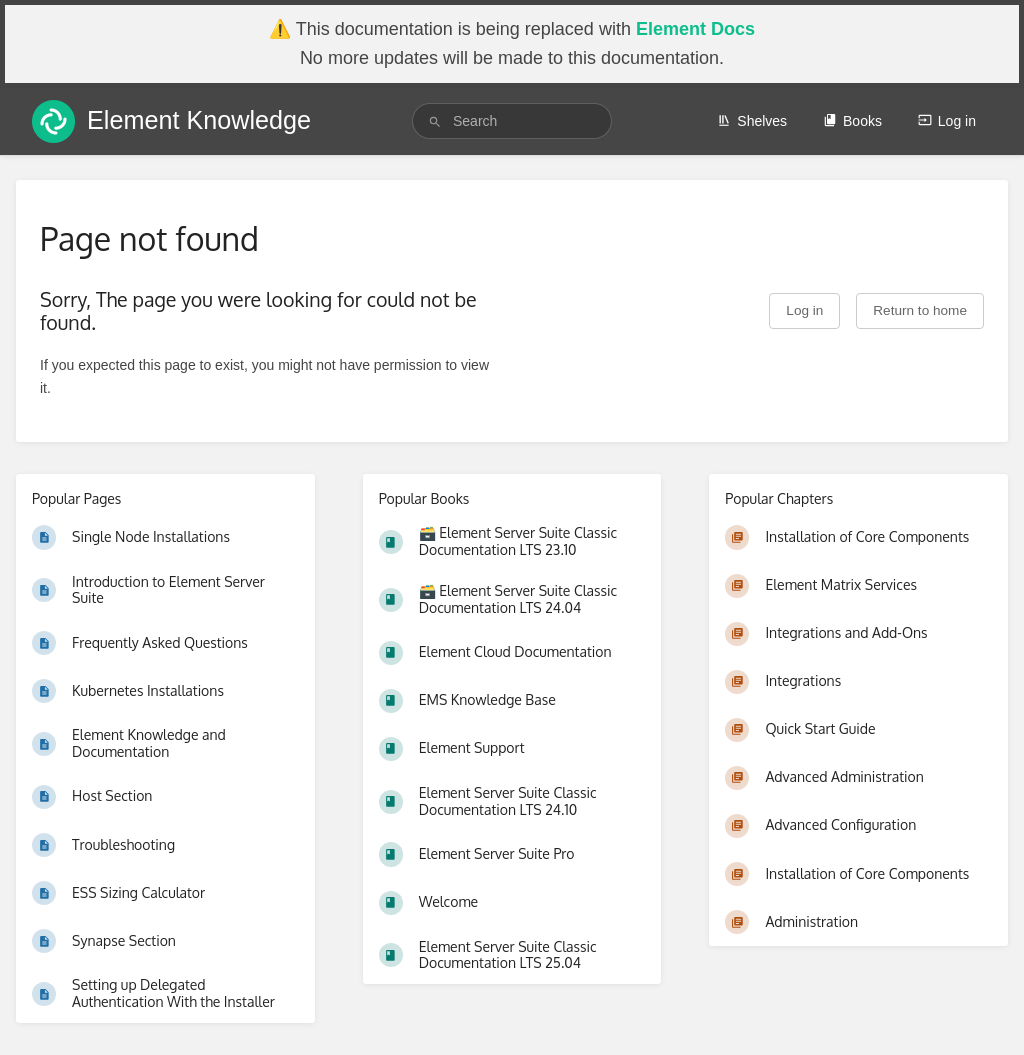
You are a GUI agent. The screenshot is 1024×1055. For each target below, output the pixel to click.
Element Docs (695, 29)
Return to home (920, 310)
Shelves (752, 121)
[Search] (435, 121)
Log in (947, 121)
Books (852, 121)
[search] (512, 121)
